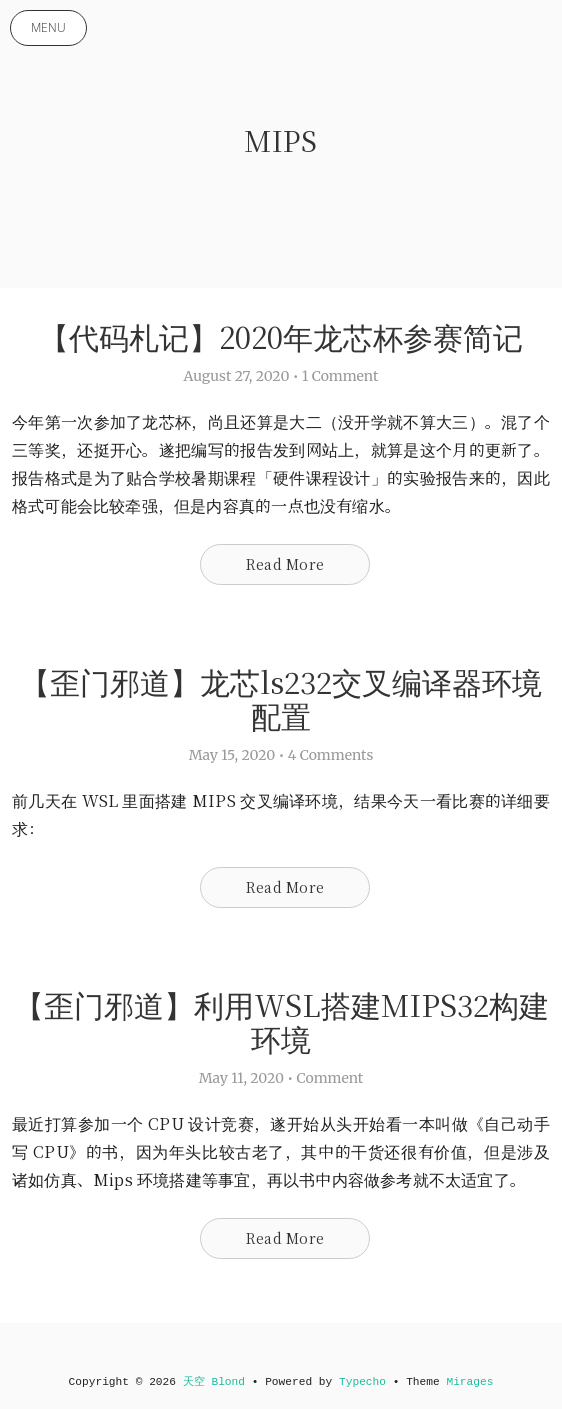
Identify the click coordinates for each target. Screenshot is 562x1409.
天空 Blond (214, 1382)
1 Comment (340, 376)
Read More (285, 564)
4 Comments (331, 755)
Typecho (362, 1382)
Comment (330, 1078)
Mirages (469, 1382)
